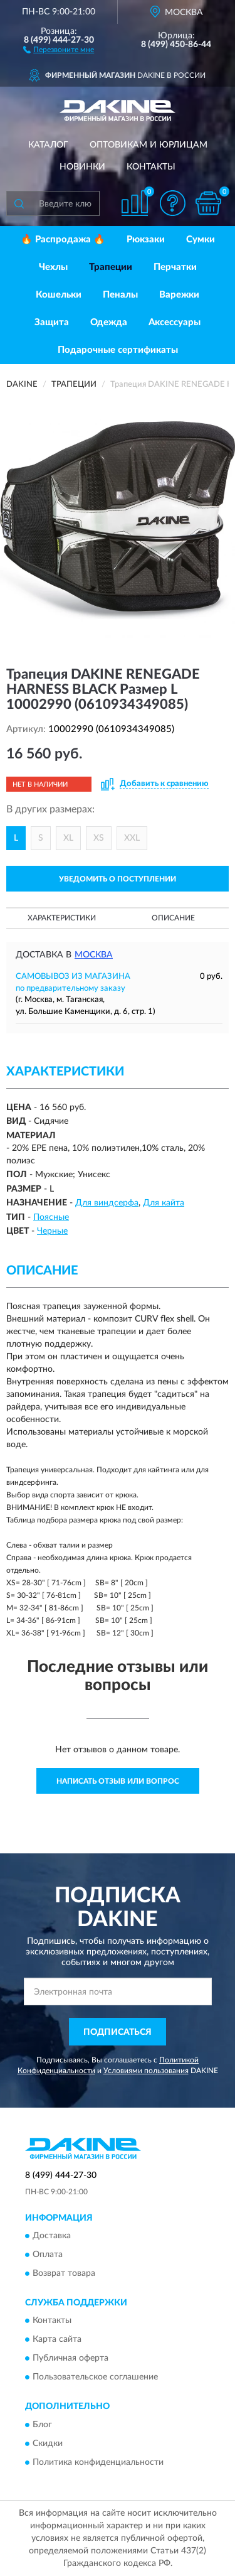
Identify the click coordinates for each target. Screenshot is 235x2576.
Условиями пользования (146, 2070)
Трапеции (110, 267)
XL (68, 838)
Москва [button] (94, 955)
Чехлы (53, 267)
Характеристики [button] (62, 918)
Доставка (52, 2235)
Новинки (82, 167)
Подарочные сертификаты (118, 350)
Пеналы (120, 294)
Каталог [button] (48, 145)
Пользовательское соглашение (95, 2377)
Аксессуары (175, 322)
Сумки (200, 239)
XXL (132, 838)
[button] (58, 49)
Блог (42, 2424)
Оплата (48, 2254)
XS (98, 838)
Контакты (151, 167)
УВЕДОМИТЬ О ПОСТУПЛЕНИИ (117, 879)
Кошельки (58, 294)
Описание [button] (173, 918)
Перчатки (175, 267)
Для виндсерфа (106, 1203)
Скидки (48, 2443)
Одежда (108, 322)
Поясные (51, 1217)
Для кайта (163, 1203)
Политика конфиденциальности (98, 2462)
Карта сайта (57, 2340)
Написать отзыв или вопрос (117, 1781)
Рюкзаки (146, 239)
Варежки (179, 294)
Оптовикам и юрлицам (148, 145)
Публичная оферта (70, 2358)
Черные (52, 1231)
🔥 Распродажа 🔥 (63, 239)
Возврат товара (64, 2273)
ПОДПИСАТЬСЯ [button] (117, 2032)
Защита (51, 322)
